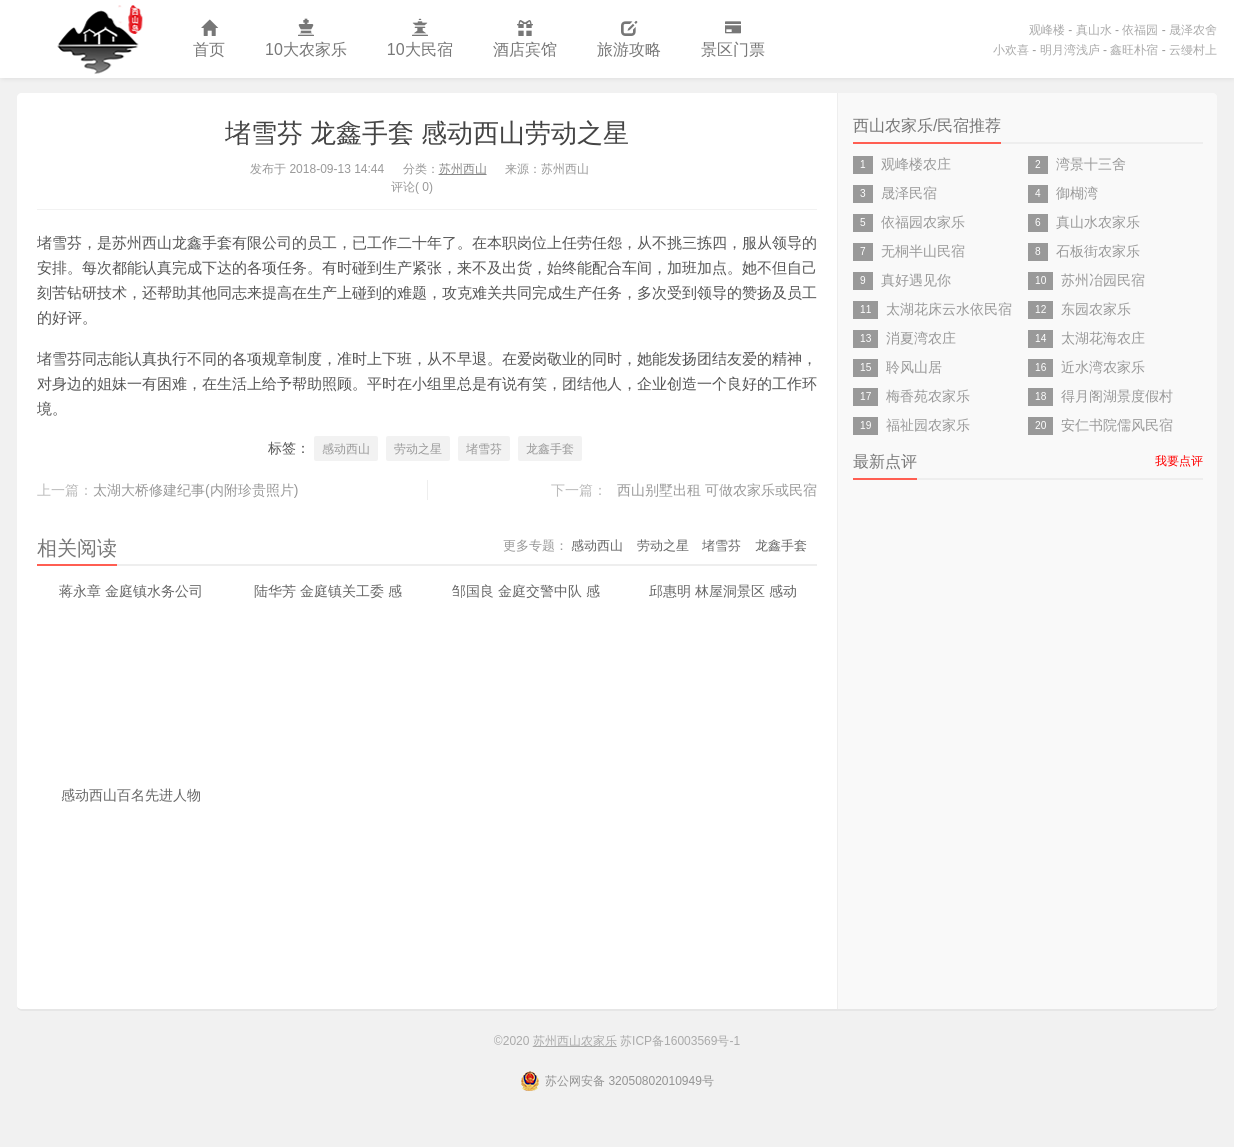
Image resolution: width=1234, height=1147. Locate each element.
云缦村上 (1193, 50)
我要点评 (1179, 461)
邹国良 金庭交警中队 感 (526, 591)
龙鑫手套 (550, 449)
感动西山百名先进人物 (131, 795)
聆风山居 (914, 367)
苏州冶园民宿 (1103, 280)
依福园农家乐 (923, 222)
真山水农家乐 (1098, 222)
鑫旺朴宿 (1134, 50)
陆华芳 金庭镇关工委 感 (328, 591)
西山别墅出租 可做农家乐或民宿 (717, 490)
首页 (209, 39)
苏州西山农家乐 (95, 39)
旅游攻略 (629, 39)
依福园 (1140, 30)
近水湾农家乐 (1103, 367)
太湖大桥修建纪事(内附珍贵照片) (195, 490)
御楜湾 (1077, 193)
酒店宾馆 (525, 39)
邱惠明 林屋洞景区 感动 (723, 591)
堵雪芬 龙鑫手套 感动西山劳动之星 (427, 133)
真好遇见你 (916, 280)
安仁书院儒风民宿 (1117, 425)
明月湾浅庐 (1070, 50)
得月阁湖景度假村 (1117, 396)
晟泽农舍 (1193, 30)
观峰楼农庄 (916, 164)
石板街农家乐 (1098, 251)
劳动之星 (418, 449)
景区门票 (733, 39)
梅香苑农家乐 (928, 396)
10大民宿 (420, 39)
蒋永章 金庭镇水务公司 (131, 591)
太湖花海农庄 (1103, 338)
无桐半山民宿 (923, 251)
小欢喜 (1011, 50)
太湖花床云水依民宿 (949, 309)
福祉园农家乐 (928, 425)
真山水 (1094, 30)
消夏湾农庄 (921, 338)
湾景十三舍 (1091, 164)
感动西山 (346, 449)
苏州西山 (463, 169)
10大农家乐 (306, 39)
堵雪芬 (484, 449)
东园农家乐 (1096, 309)
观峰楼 (1047, 30)
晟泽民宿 (909, 193)
